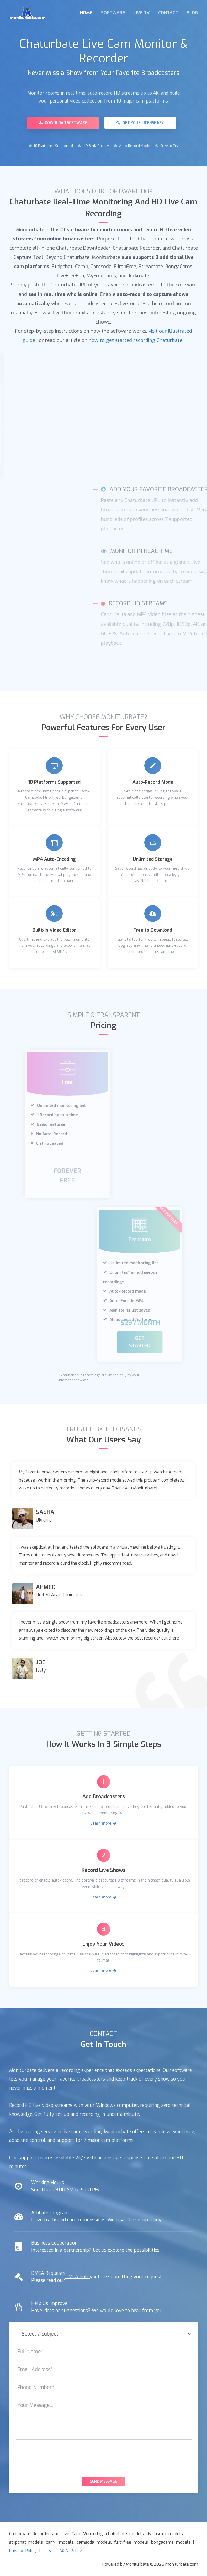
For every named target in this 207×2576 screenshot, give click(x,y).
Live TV (142, 13)
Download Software (63, 122)
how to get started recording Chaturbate (135, 340)
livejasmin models (165, 2533)
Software (113, 13)
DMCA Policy (78, 2276)
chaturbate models (125, 2533)
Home (86, 13)
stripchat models (26, 2541)
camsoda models (94, 2541)
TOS (47, 2550)
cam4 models (59, 2541)
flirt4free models (131, 2541)
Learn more (103, 1823)
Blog (192, 13)
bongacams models (170, 2541)
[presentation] (104, 2456)
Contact (168, 13)
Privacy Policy (23, 2550)
